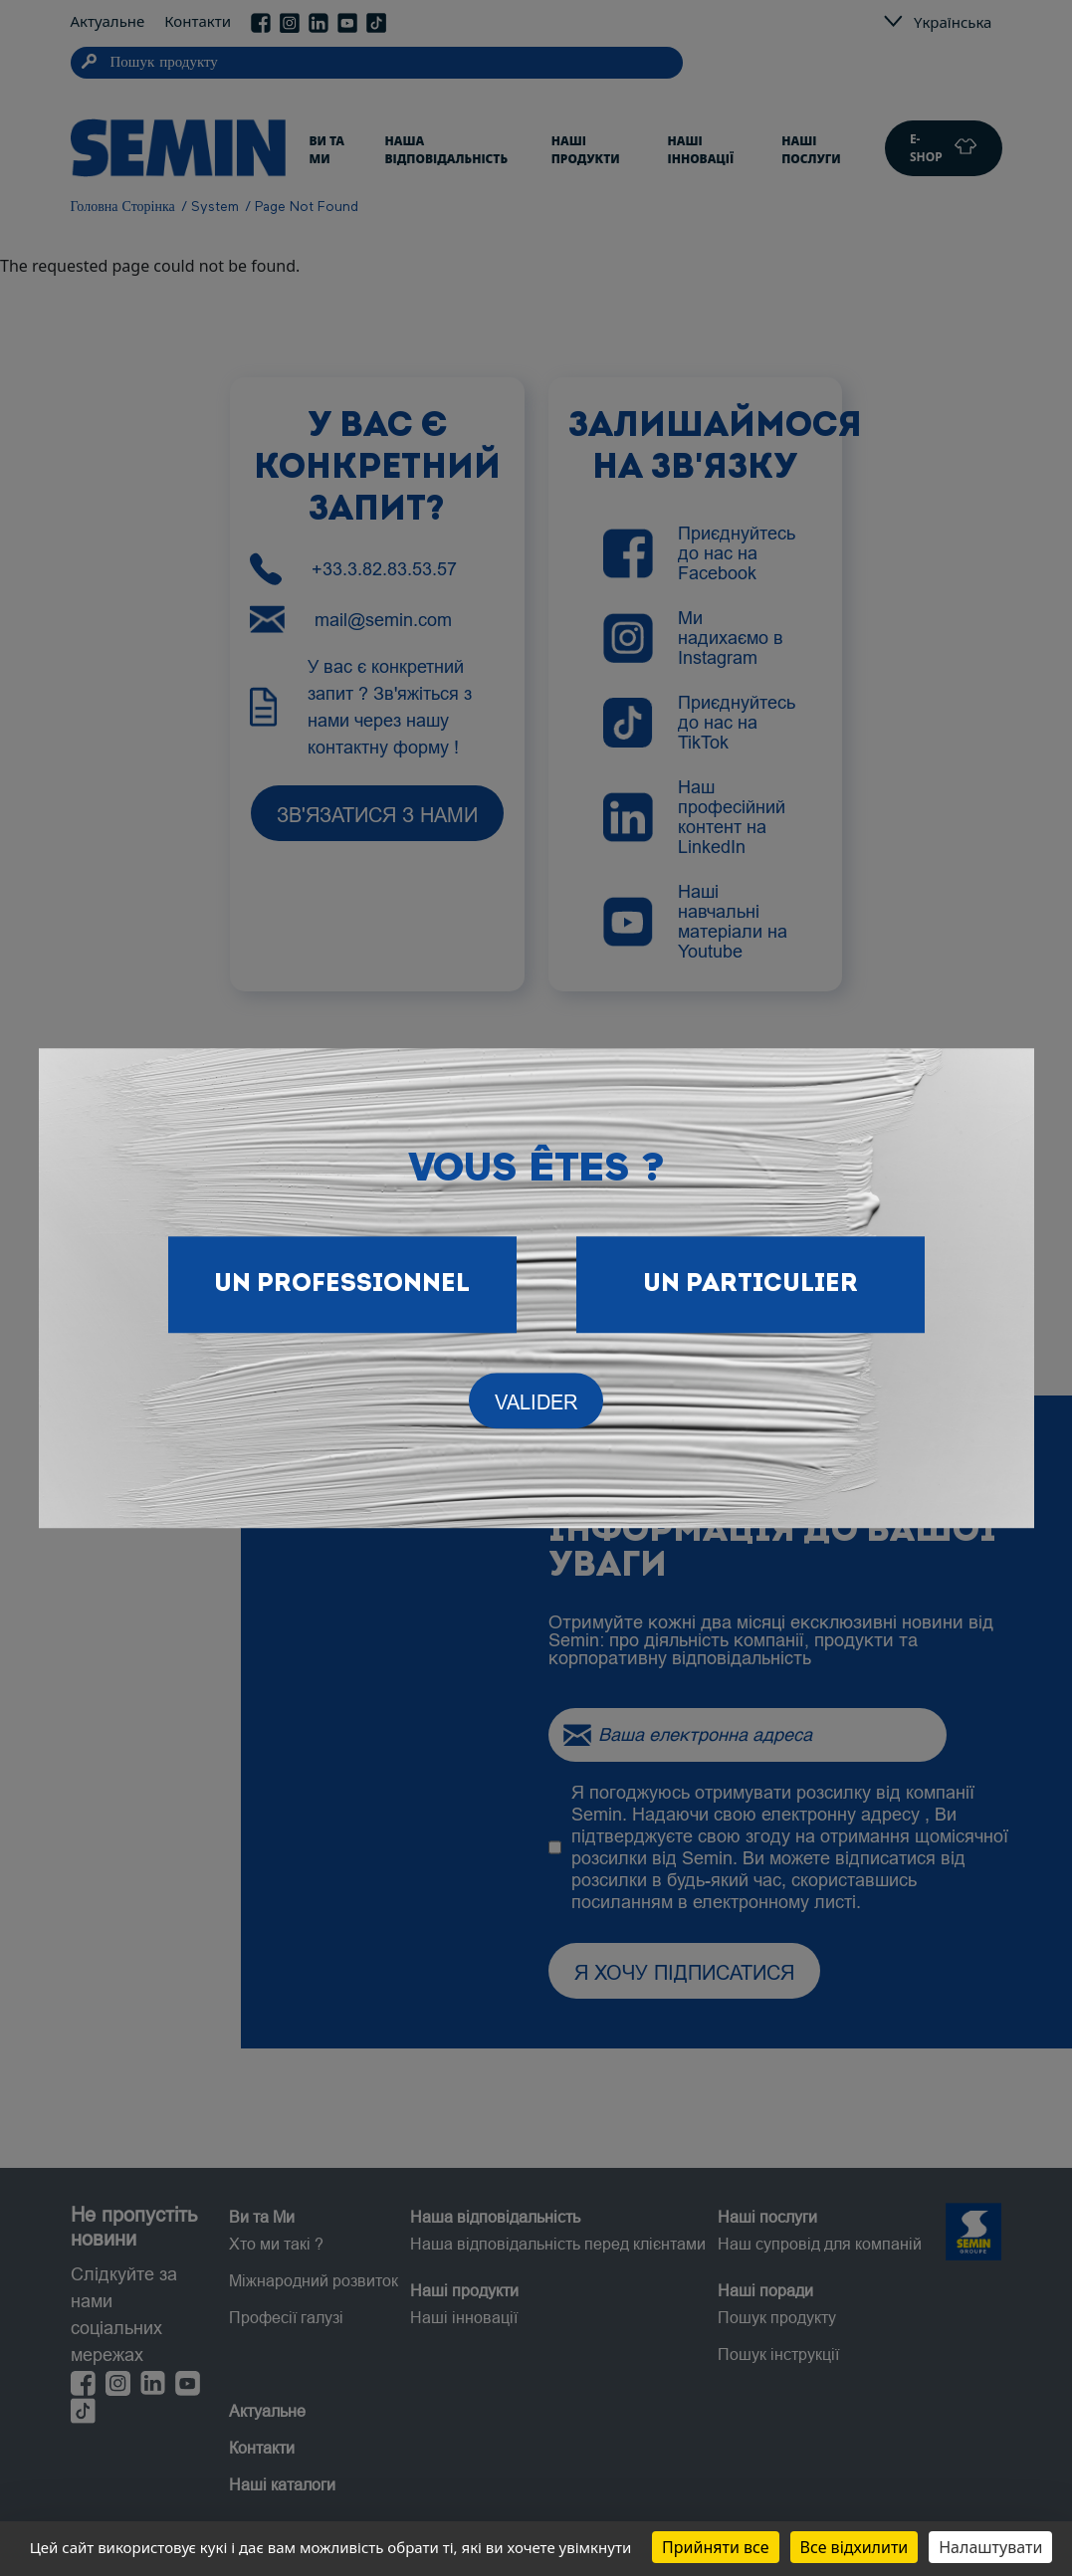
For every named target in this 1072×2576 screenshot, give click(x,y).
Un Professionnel (342, 1284)
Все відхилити (854, 2547)
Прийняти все (715, 2547)
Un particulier (750, 1284)
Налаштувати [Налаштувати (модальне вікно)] (990, 2547)
